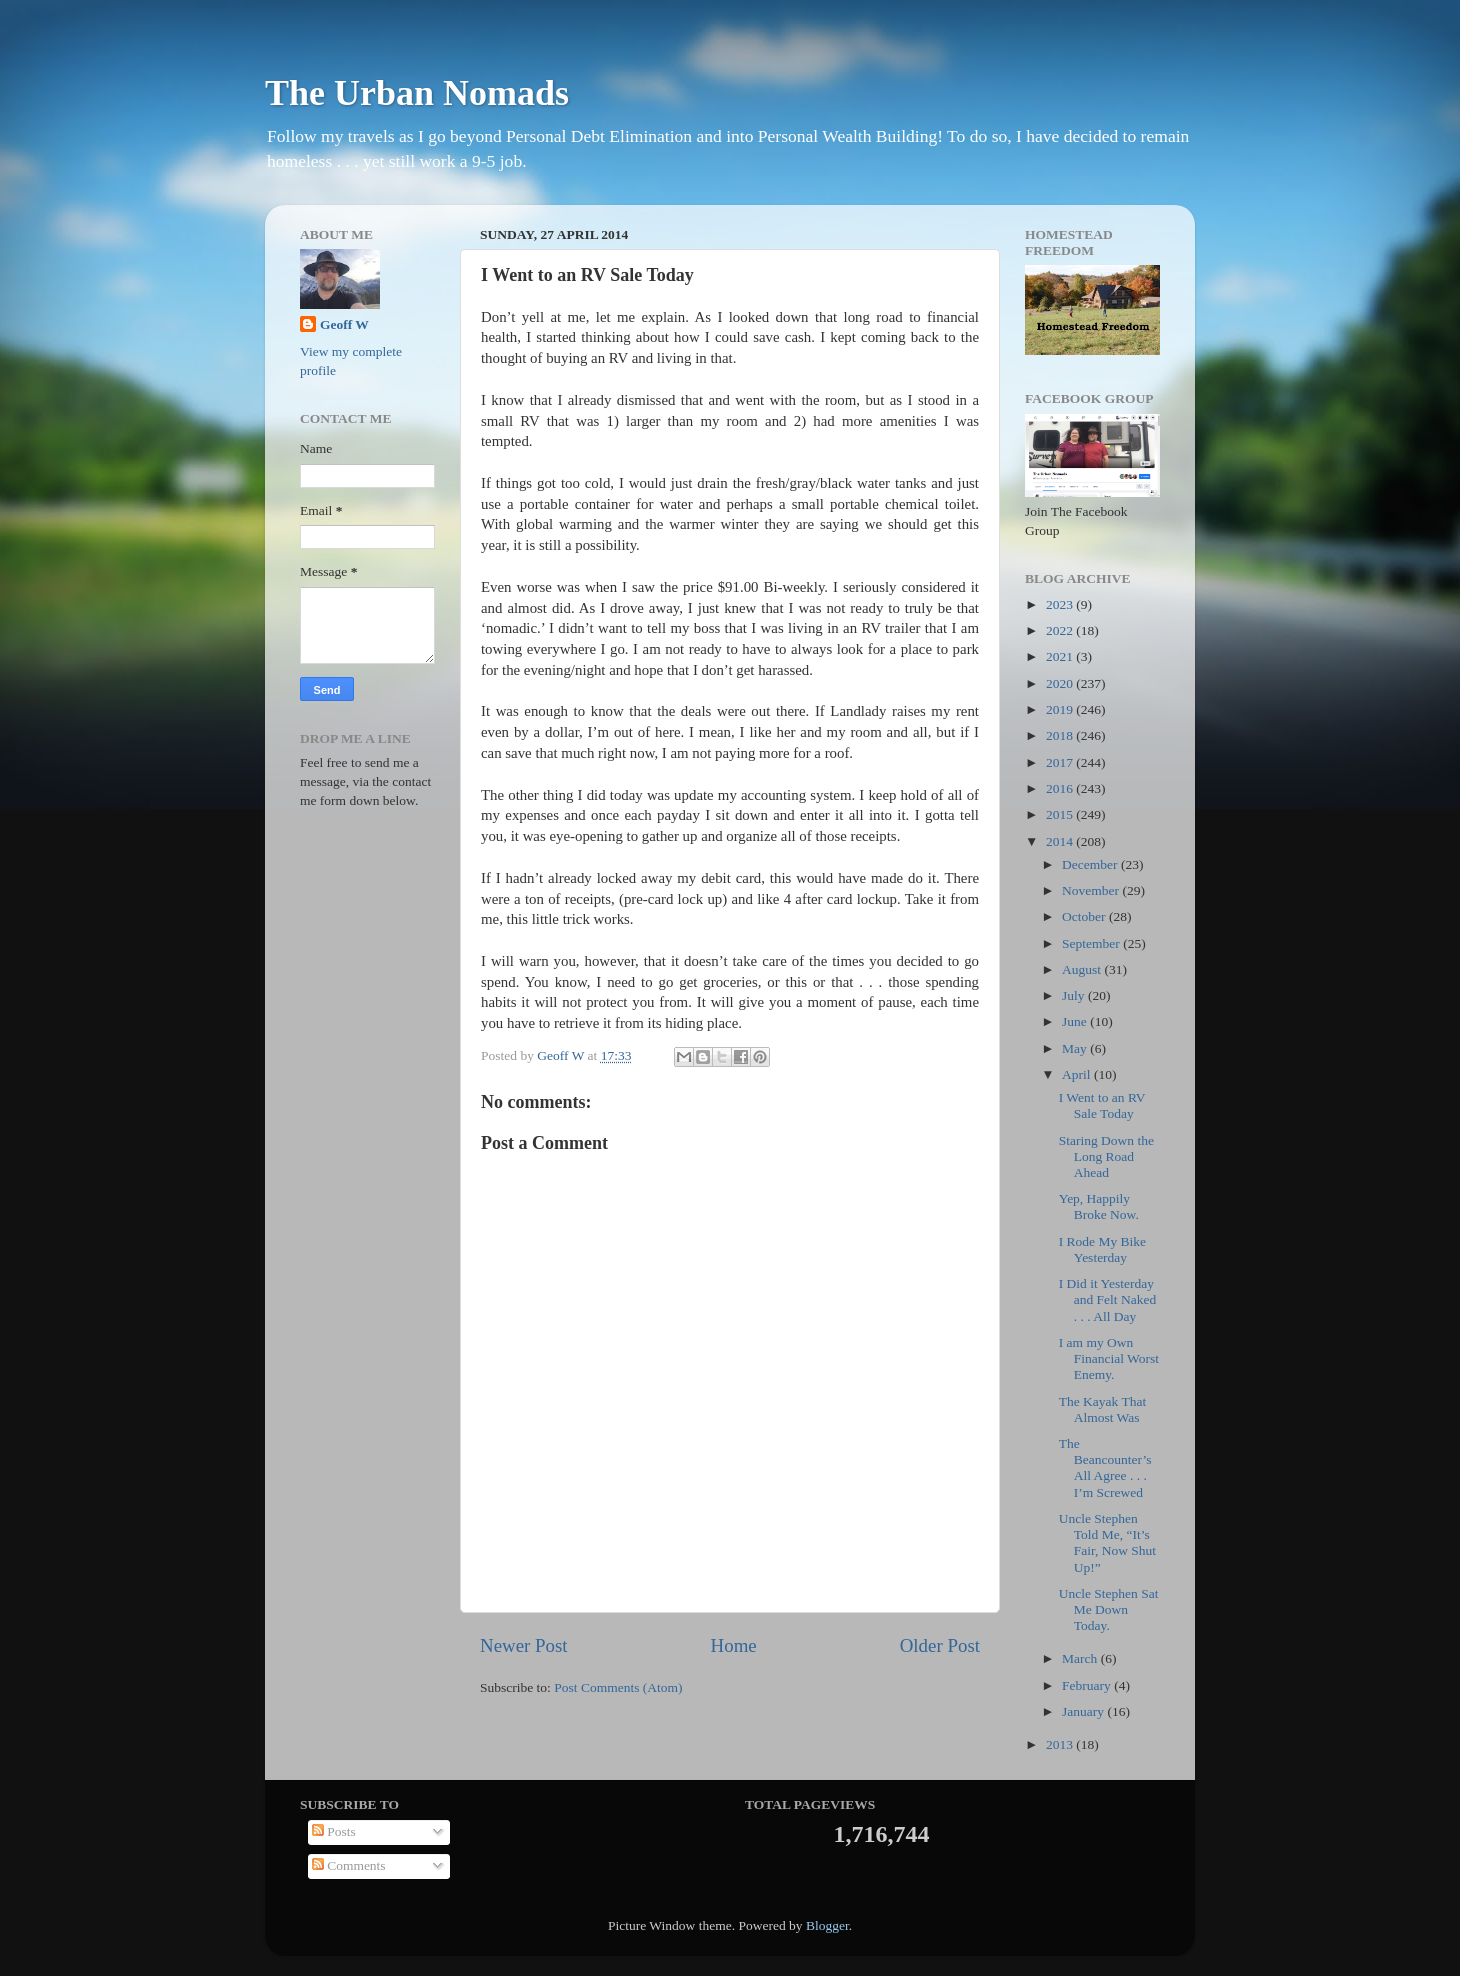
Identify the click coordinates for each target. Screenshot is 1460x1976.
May (1076, 1048)
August (1083, 969)
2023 (1061, 604)
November (1092, 890)
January (1084, 1711)
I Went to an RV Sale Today (1102, 1105)
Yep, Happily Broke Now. (1099, 1206)
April (1078, 1074)
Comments (349, 1865)
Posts (334, 1831)
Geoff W (344, 324)
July (1075, 995)
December (1091, 864)
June (1076, 1021)
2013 (1061, 1744)
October (1085, 916)
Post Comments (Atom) (618, 1687)
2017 (1061, 762)
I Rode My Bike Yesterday (1102, 1249)
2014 (1061, 841)
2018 (1061, 735)
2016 (1061, 788)
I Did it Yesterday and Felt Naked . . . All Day (1107, 1299)
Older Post (940, 1645)
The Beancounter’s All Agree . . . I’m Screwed (1105, 1468)
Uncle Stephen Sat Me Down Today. (1109, 1609)
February (1088, 1685)
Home (734, 1645)
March (1081, 1658)
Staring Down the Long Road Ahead (1106, 1156)
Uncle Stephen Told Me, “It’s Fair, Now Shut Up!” (1107, 1543)
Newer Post (524, 1645)
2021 (1061, 656)
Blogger (827, 1925)
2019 (1061, 709)
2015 (1061, 814)
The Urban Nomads (417, 93)
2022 (1061, 630)
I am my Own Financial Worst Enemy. (1109, 1358)
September (1092, 943)
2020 (1061, 683)
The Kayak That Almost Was (1102, 1409)
